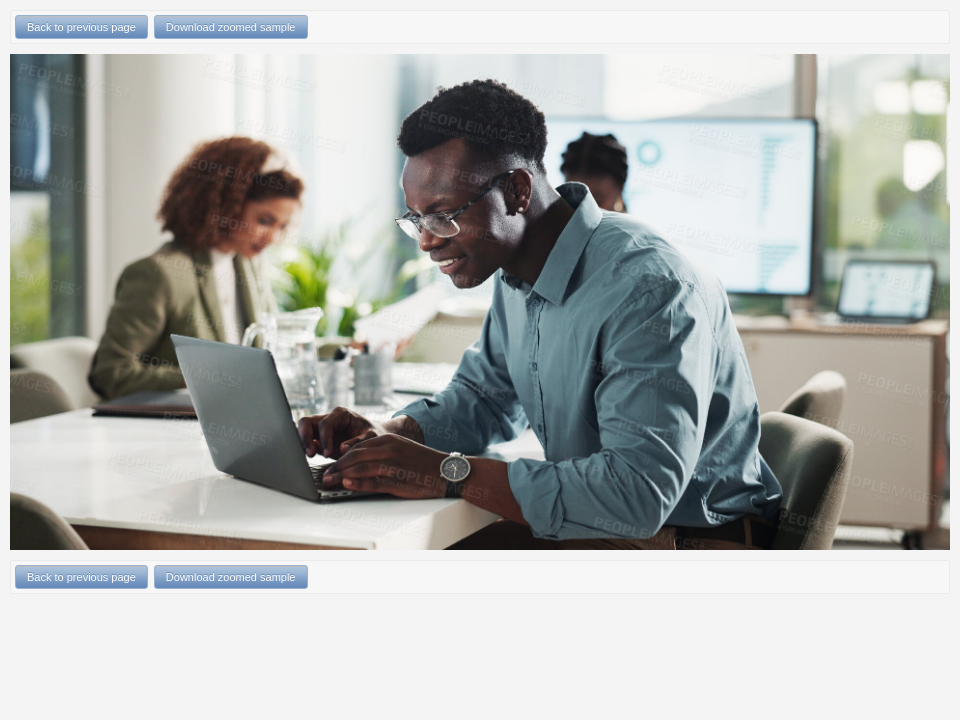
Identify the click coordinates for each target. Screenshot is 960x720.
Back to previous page (81, 27)
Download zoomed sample (231, 27)
